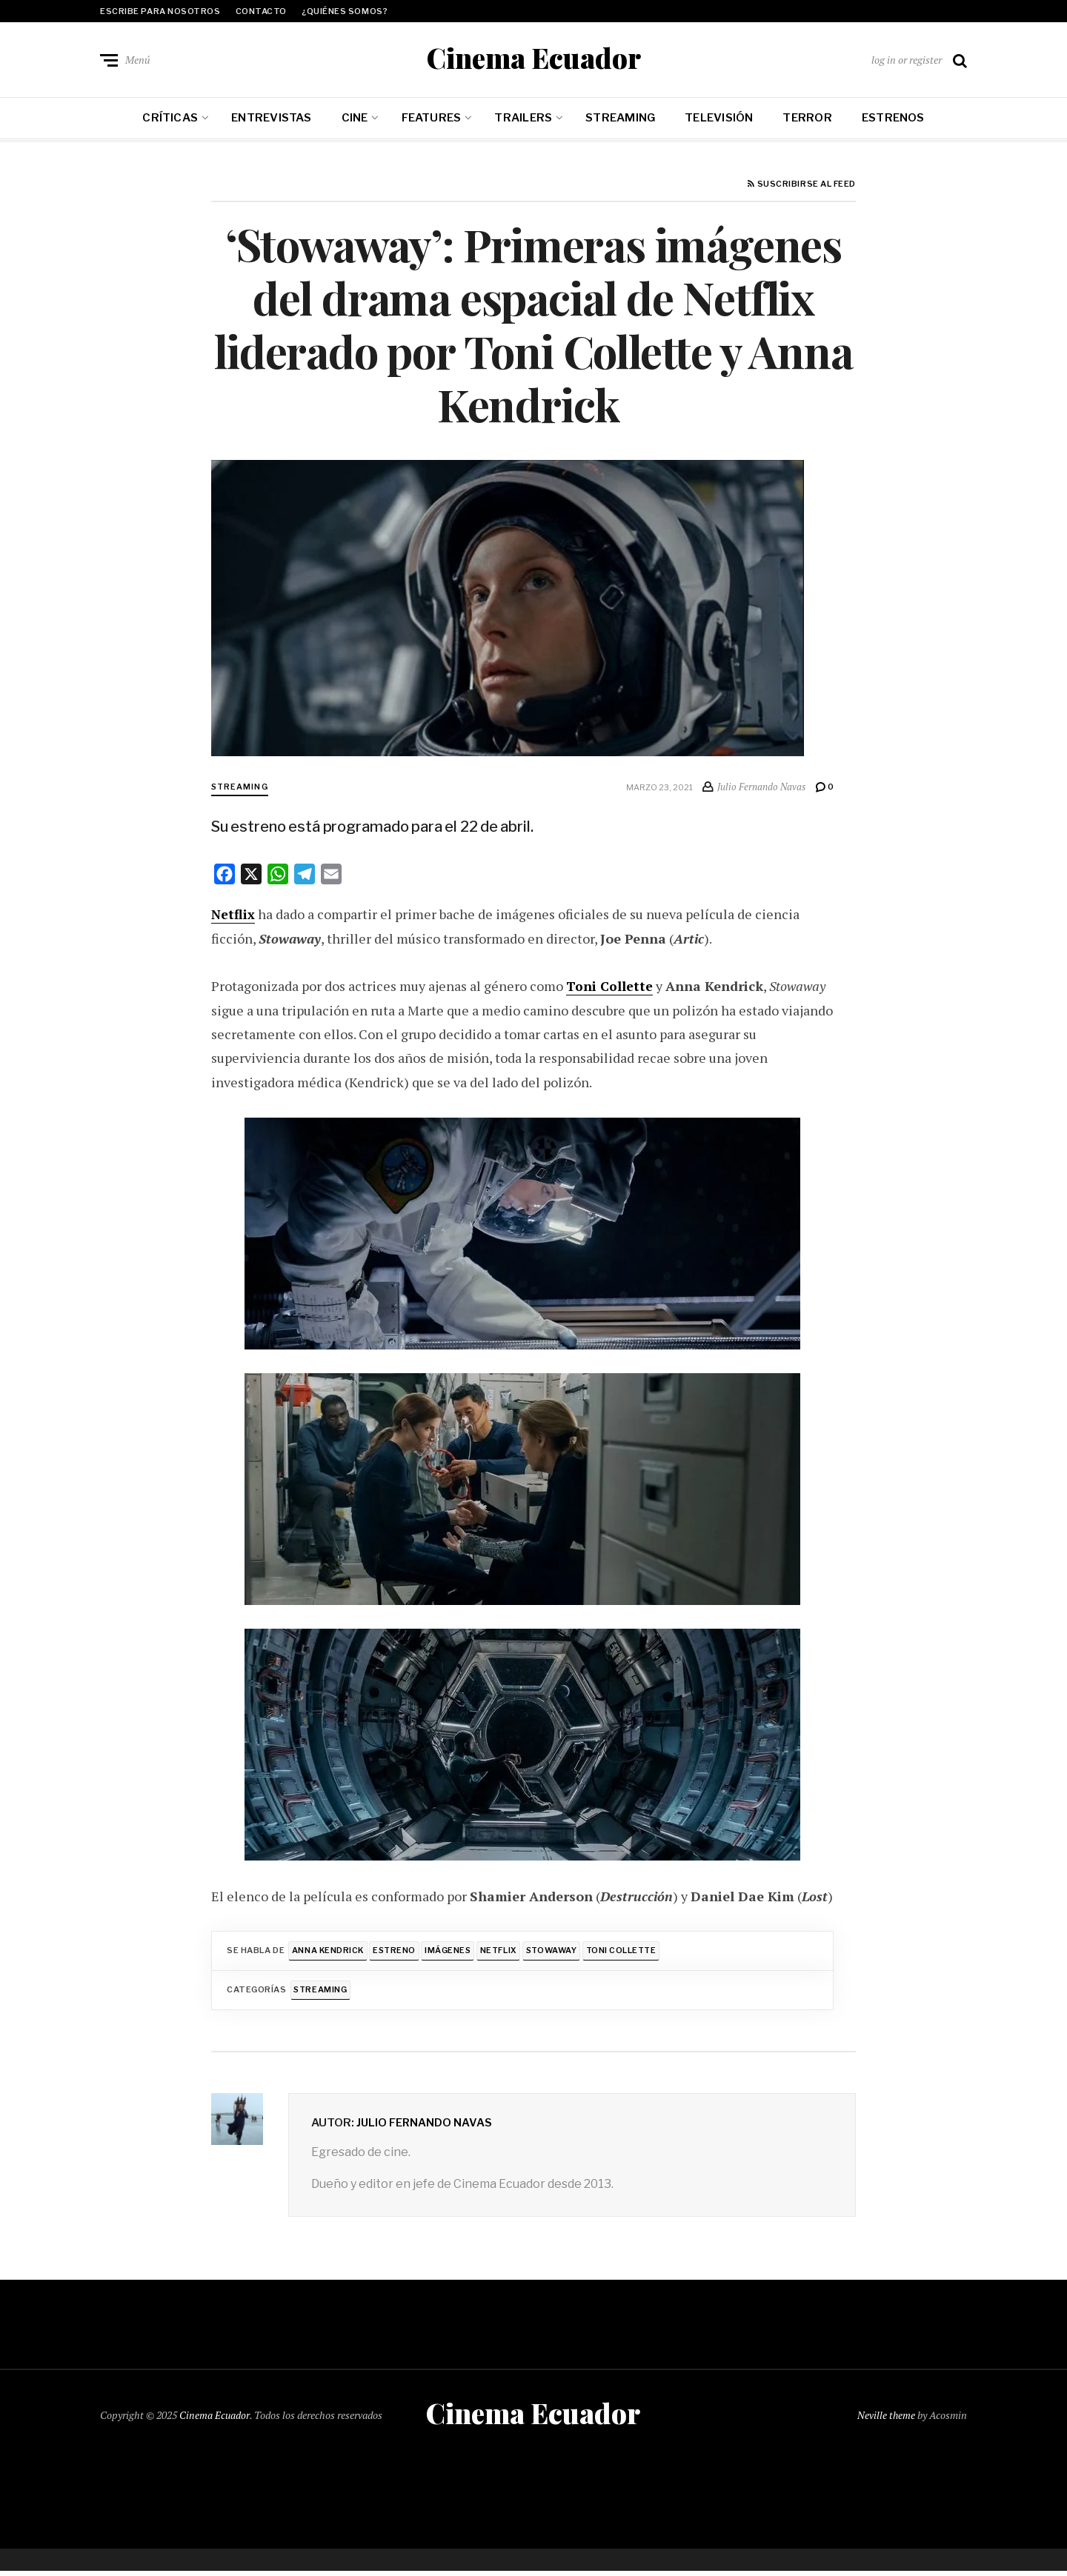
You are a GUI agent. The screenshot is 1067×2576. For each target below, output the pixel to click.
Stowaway (557, 1953)
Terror (806, 120)
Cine (355, 120)
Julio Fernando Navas (424, 2126)
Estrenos (893, 120)
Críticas (170, 120)
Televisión (719, 120)
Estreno (397, 1953)
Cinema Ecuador (533, 59)
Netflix (503, 1953)
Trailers (523, 120)
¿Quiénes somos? (345, 11)
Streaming (620, 120)
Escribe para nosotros (160, 11)
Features (432, 120)
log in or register (906, 60)
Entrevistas (271, 120)
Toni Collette (630, 1953)
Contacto (261, 11)
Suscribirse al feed (802, 186)
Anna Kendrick (328, 1953)
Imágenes (451, 1953)
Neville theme (886, 2419)
